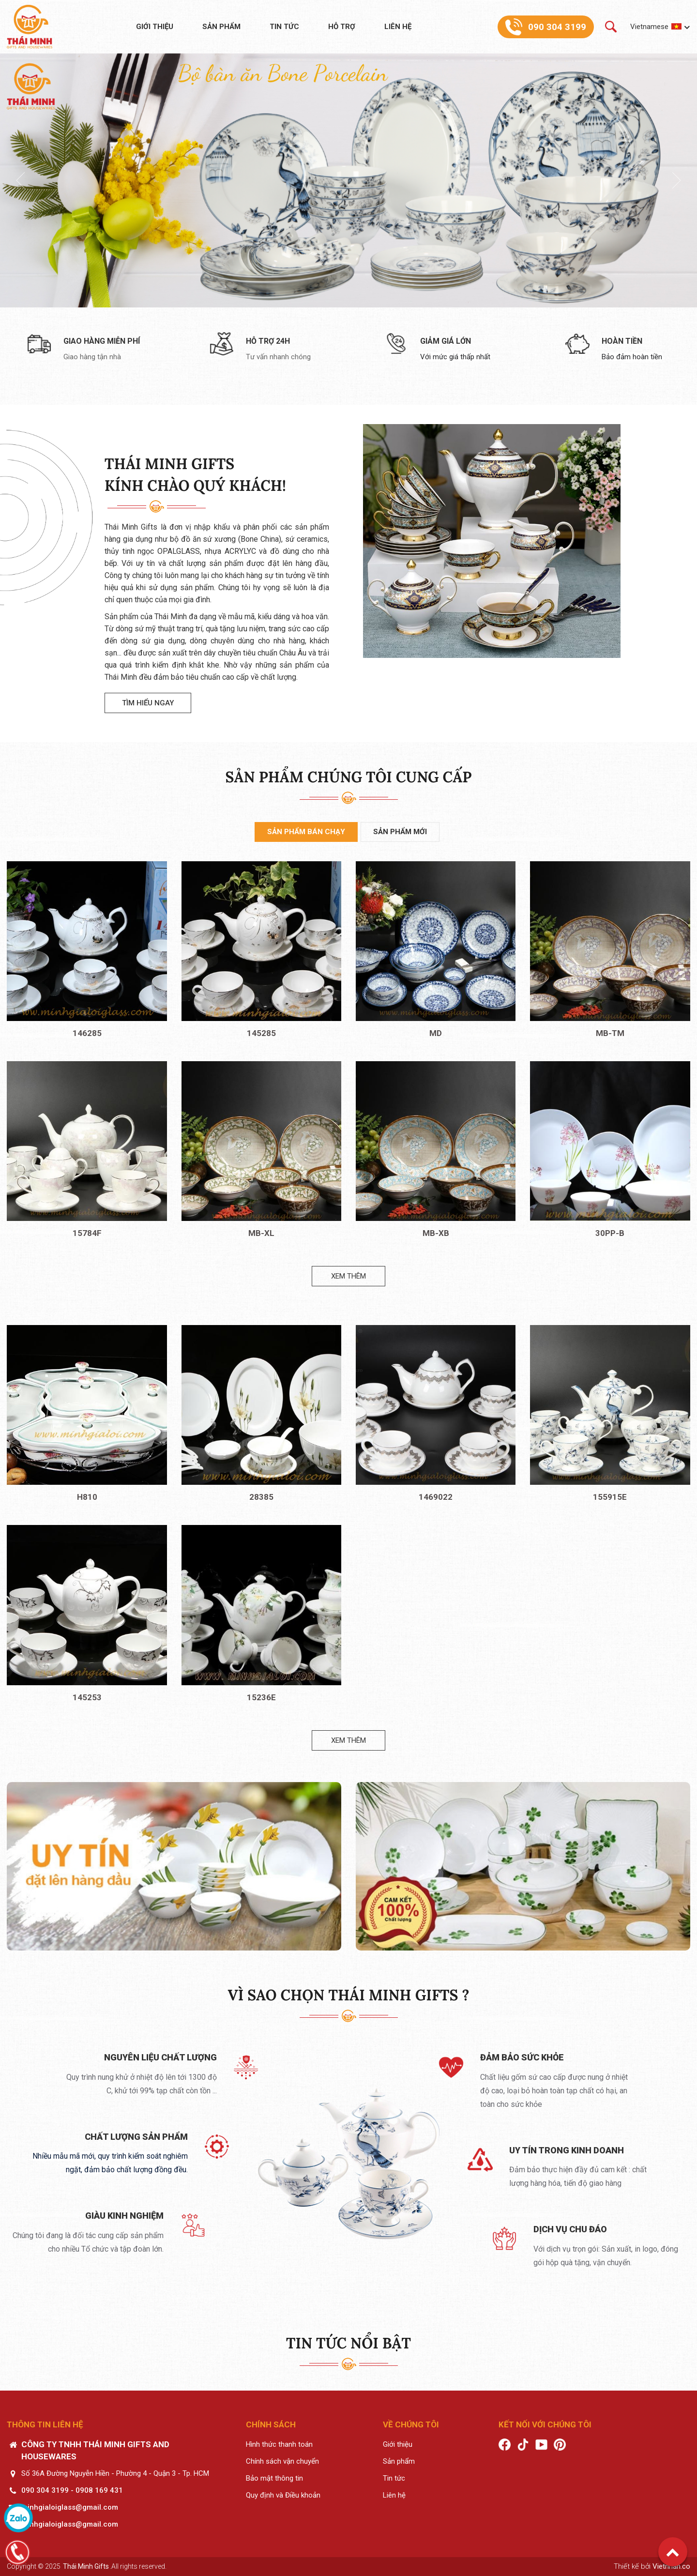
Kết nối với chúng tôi (545, 2424)
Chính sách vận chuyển (282, 2461)
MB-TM (610, 1033)
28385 (261, 1497)
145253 (87, 1697)
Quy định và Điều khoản (283, 2495)
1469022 (436, 1497)
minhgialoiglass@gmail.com (69, 2507)
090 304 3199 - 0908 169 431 (72, 2490)
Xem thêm (348, 1276)
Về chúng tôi (411, 2424)
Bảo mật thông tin (274, 2478)
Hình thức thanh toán (279, 2444)
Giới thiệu (154, 26)
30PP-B (609, 1233)
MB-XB (436, 1233)
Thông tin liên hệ (45, 2424)
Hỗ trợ (341, 26)
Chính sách (271, 2424)
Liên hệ (397, 26)
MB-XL (261, 1233)
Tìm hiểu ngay (148, 703)
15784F (87, 1233)
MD (435, 1033)
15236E (261, 1697)
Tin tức (284, 26)
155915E (610, 1497)
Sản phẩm (221, 26)
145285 (261, 1033)
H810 (87, 1497)
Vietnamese (649, 26)
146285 (87, 1033)
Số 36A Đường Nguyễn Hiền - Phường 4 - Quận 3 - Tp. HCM (115, 2473)
